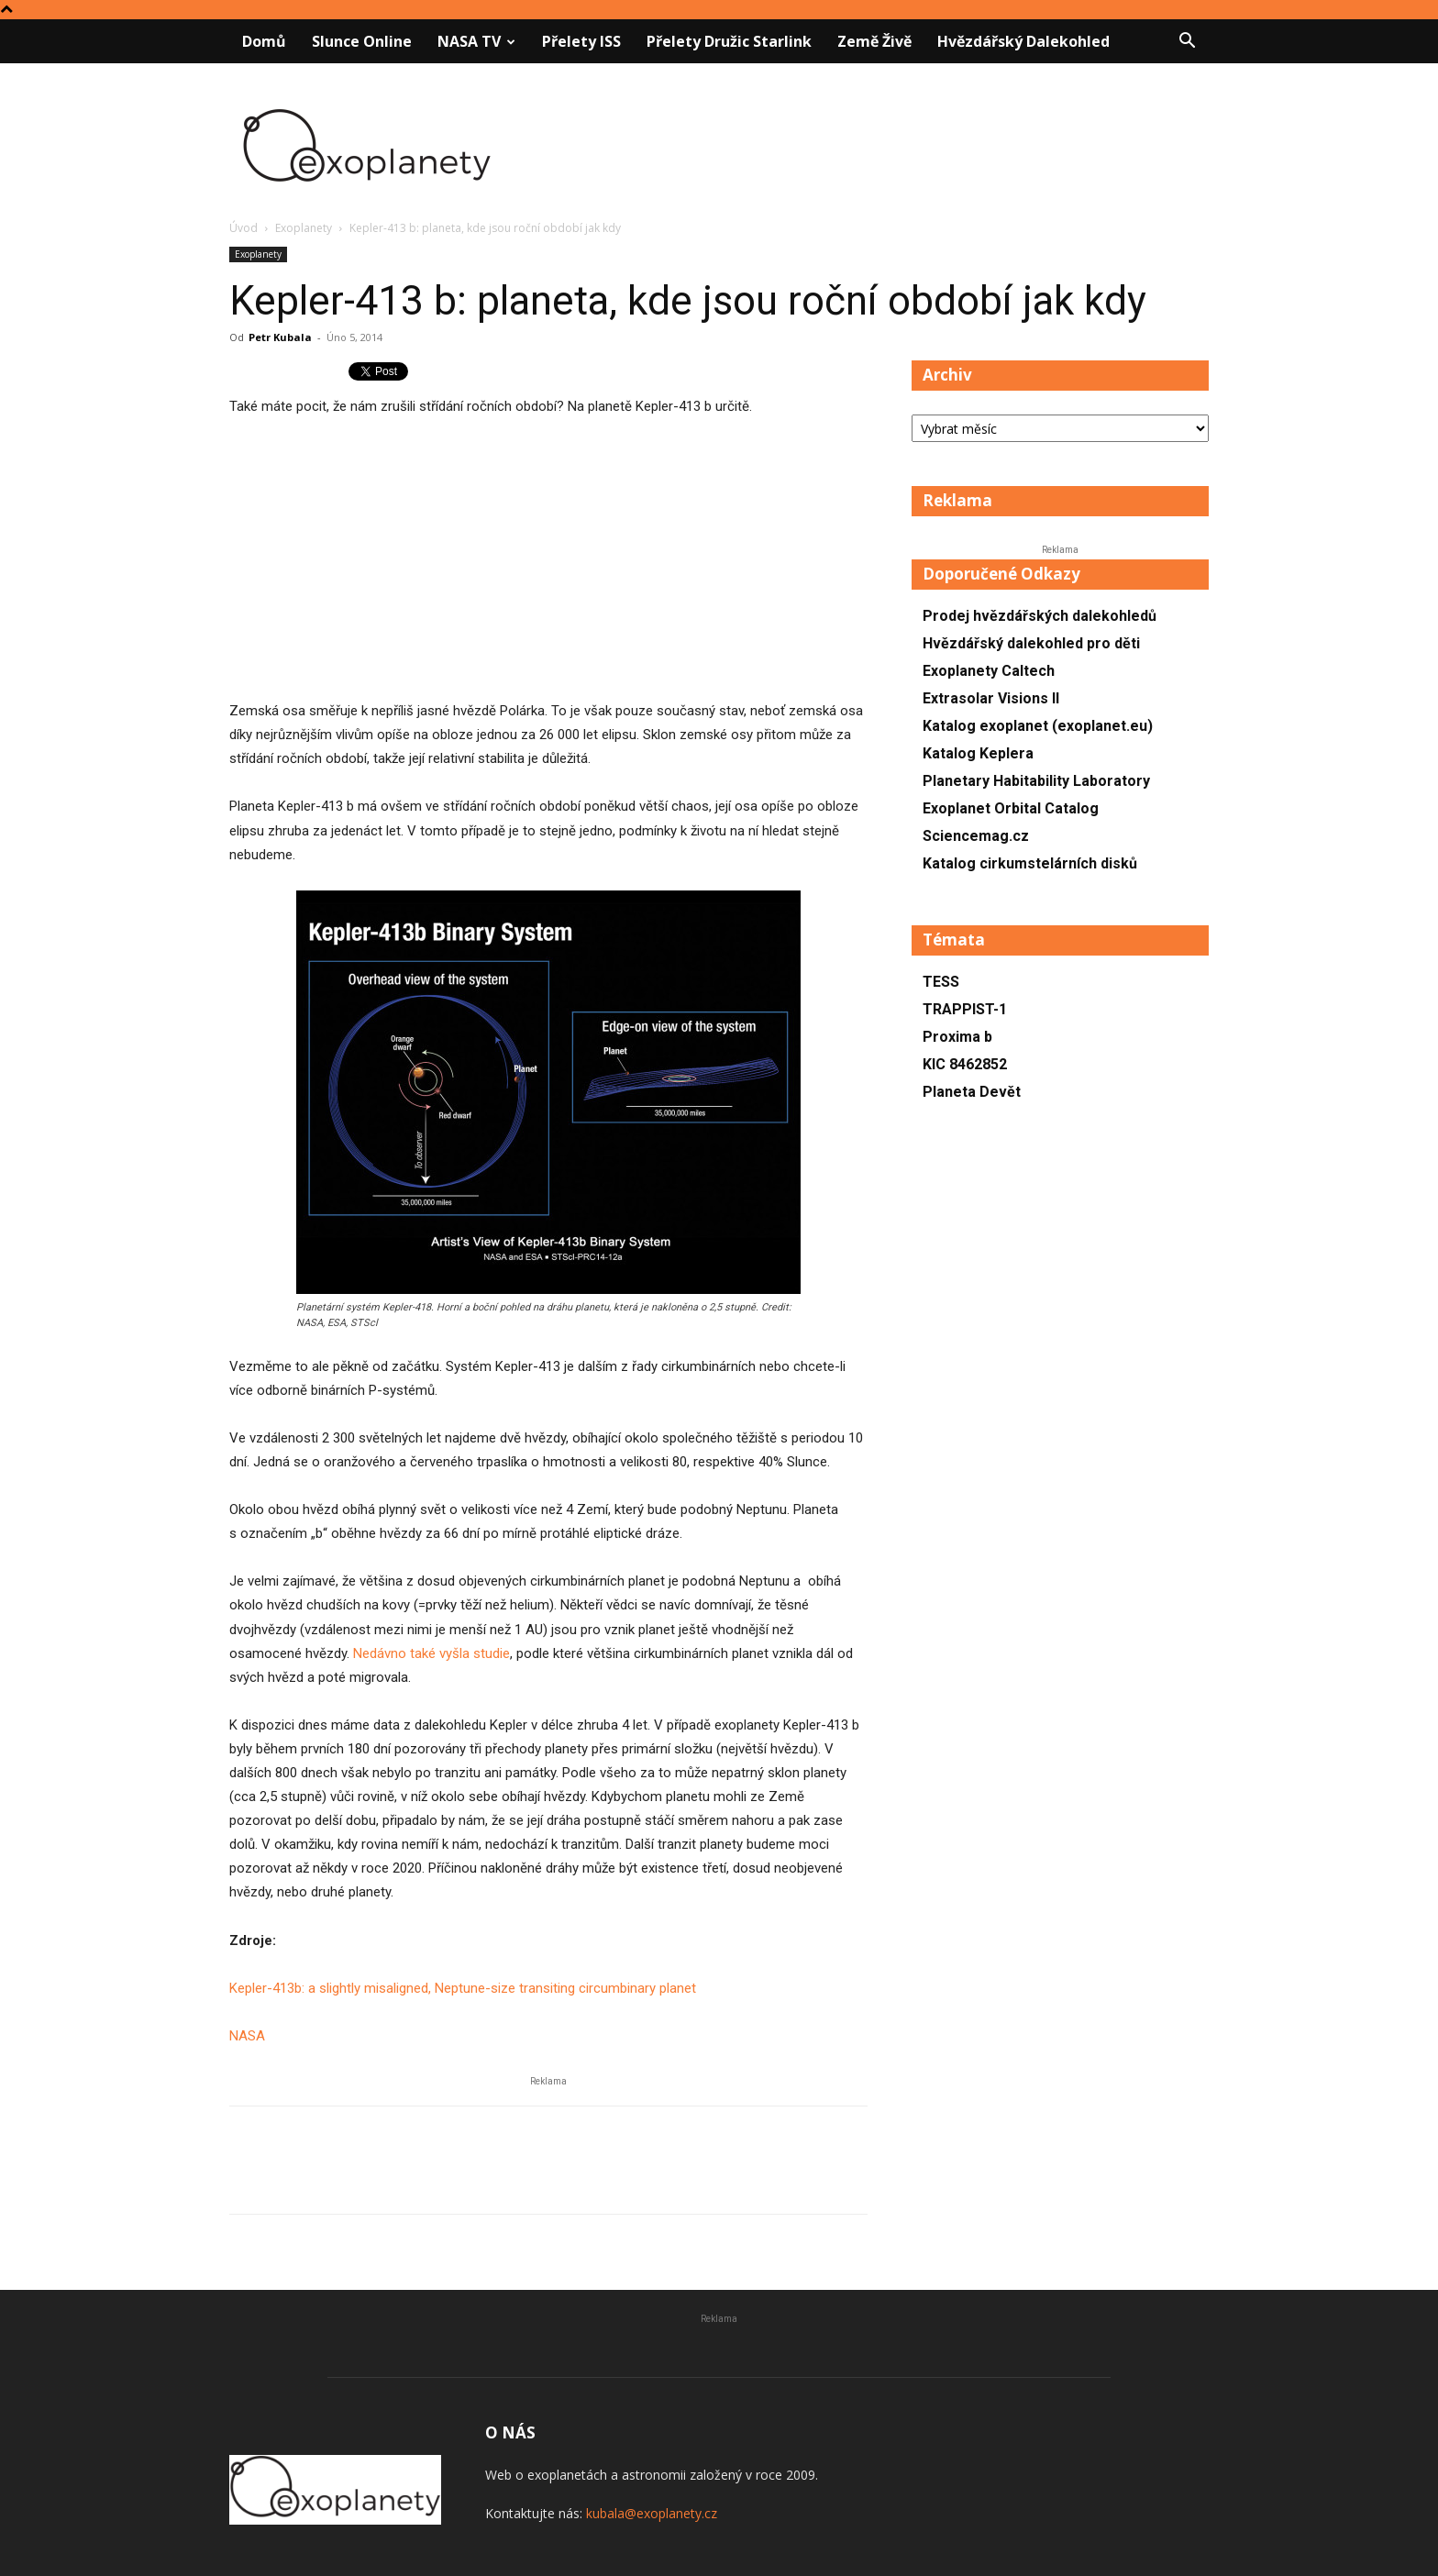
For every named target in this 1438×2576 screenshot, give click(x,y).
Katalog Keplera (978, 753)
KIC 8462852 (965, 1064)
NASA (247, 2036)
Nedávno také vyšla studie (431, 1653)
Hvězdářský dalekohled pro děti (1031, 643)
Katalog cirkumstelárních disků (1030, 863)
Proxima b (957, 1036)
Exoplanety (303, 228)
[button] (1187, 42)
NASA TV (476, 41)
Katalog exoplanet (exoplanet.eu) (1038, 726)
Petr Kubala (280, 337)
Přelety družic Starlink (729, 41)
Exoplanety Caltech (989, 671)
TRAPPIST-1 (965, 1009)
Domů (264, 41)
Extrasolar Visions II (991, 698)
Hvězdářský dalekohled (1023, 41)
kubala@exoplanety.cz (651, 2513)
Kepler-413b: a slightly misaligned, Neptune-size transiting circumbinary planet (462, 1988)
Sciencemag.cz (976, 836)
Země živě (874, 41)
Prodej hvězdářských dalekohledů (1039, 616)
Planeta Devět (972, 1091)
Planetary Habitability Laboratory (1036, 781)
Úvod (243, 228)
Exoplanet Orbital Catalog (1011, 808)
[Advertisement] (548, 570)
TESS (941, 981)
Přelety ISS (581, 41)
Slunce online (362, 41)
